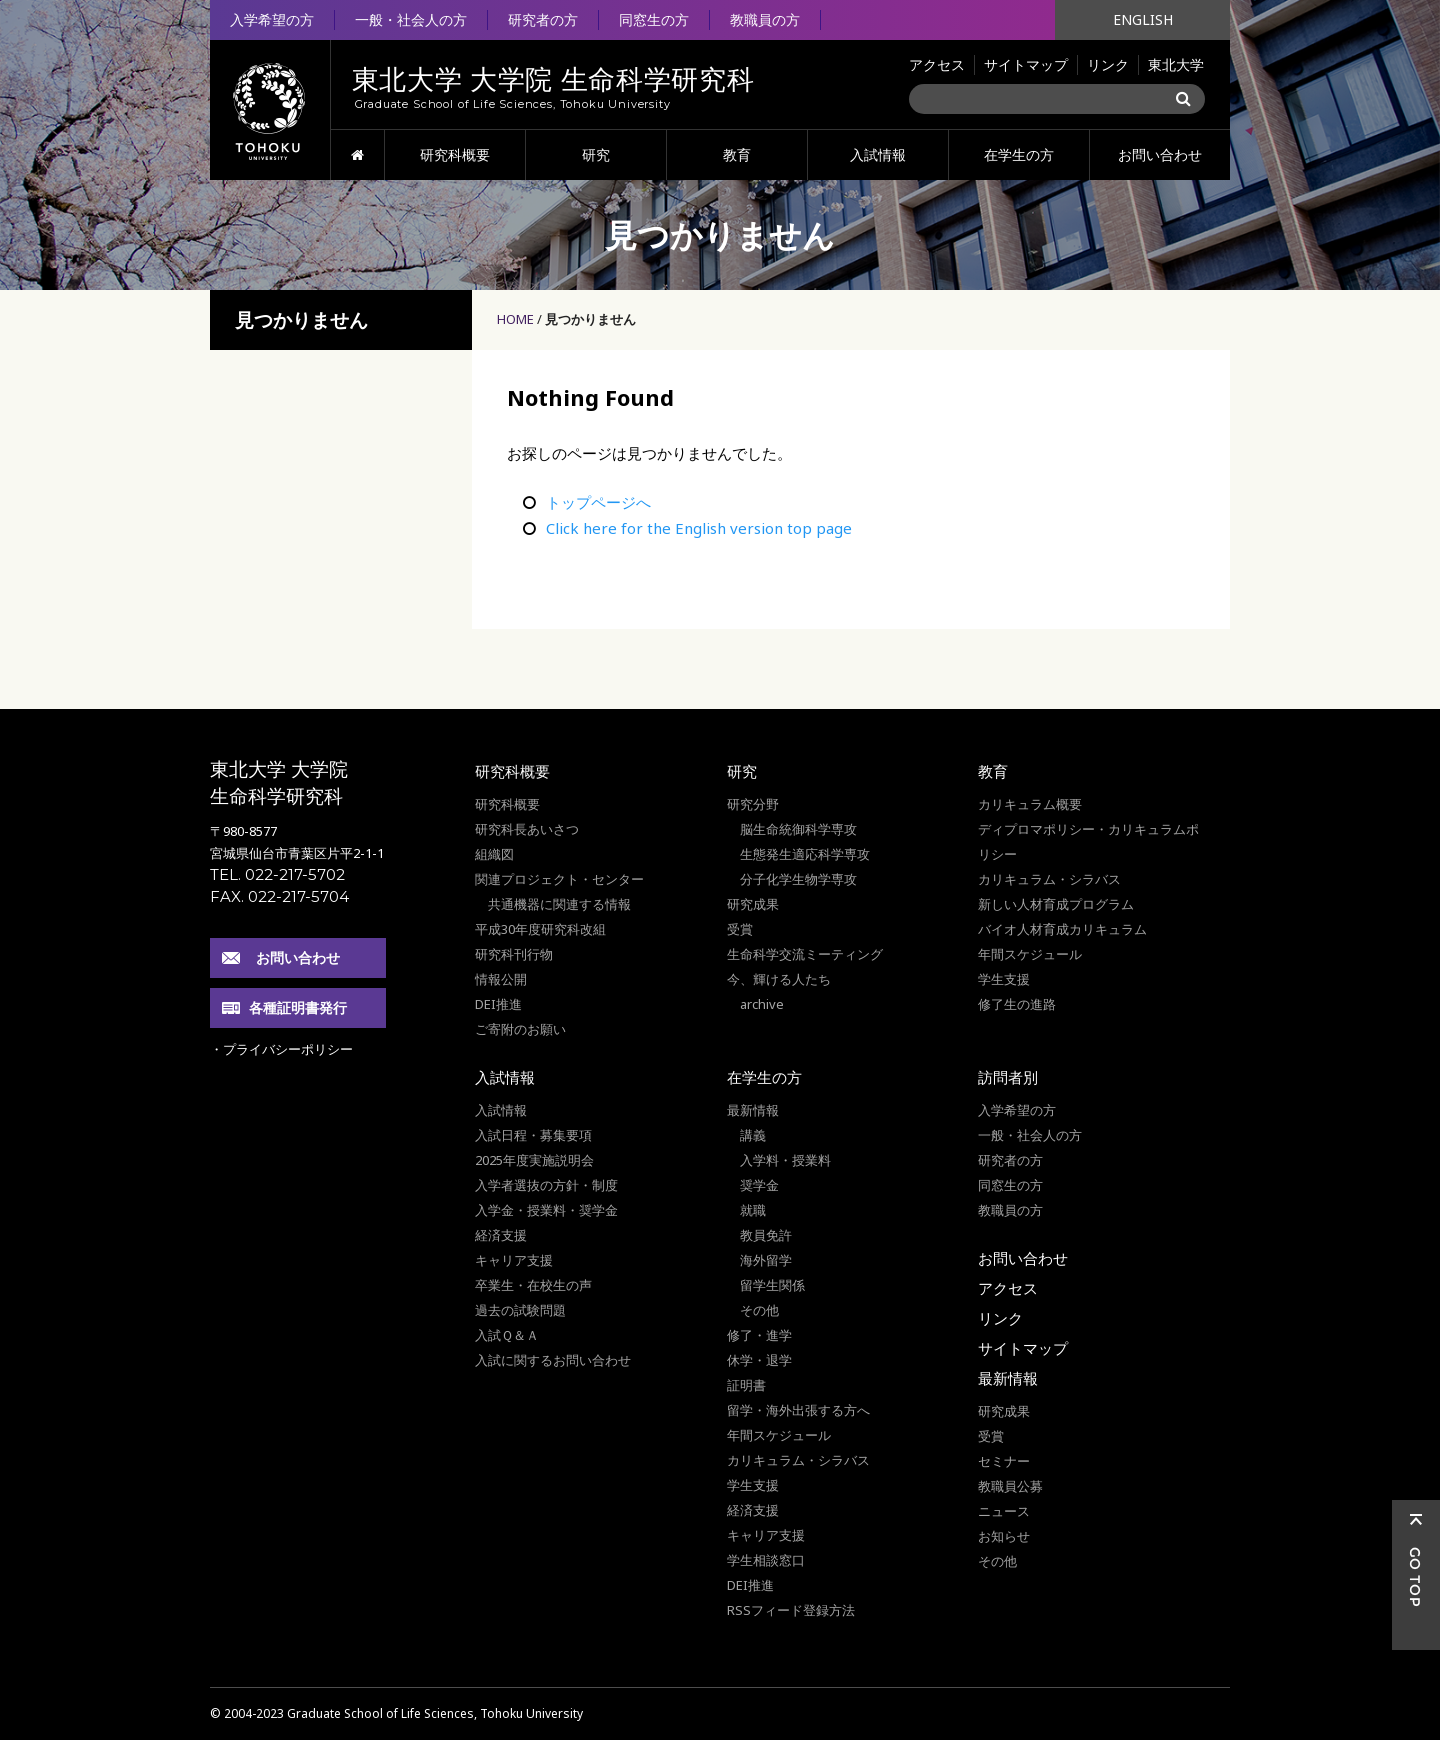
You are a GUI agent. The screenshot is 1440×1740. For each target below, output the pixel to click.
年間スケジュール (1030, 954)
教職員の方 (765, 19)
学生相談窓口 (766, 1560)
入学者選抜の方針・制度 (546, 1185)
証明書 (746, 1385)
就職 (753, 1210)
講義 (753, 1135)
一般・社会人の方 (411, 19)
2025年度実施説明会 (534, 1160)
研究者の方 (543, 19)
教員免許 (766, 1235)
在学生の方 (1019, 154)
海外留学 (766, 1260)
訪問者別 (1008, 1077)
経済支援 (501, 1235)
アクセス (937, 64)
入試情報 (878, 154)
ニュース (1004, 1511)
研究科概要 (455, 154)
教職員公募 (1010, 1486)
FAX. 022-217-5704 (279, 896)
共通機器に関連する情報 (559, 904)
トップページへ (598, 502)
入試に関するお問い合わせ (553, 1360)
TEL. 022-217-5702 (277, 874)
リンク (1108, 64)
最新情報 (753, 1110)
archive (762, 1004)
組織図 (494, 854)
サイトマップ (1026, 64)
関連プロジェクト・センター (559, 879)
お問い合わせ (1160, 154)
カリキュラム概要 (1030, 804)
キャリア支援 (514, 1260)
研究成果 (753, 904)
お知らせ (1004, 1536)
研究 (596, 154)
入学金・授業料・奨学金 (546, 1210)
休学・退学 (759, 1360)
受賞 (740, 929)
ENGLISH (1143, 19)
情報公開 (501, 979)
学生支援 (1004, 979)
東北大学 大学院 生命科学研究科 (279, 782)
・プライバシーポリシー (281, 1049)
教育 (737, 154)
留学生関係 (772, 1285)
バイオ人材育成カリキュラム (1062, 929)
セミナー (1004, 1461)
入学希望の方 (272, 19)
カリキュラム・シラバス (1049, 879)
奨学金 (759, 1185)
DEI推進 (498, 1004)
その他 (759, 1310)
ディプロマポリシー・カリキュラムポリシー (1088, 841)
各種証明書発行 (298, 1007)
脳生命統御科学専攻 (798, 829)
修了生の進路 (1017, 1004)
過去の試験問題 (520, 1310)
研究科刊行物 (514, 954)
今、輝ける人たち (779, 979)
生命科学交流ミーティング (805, 954)
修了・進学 (759, 1335)
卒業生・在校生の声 (533, 1285)
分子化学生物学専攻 (798, 879)
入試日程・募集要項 (533, 1135)
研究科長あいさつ (527, 829)
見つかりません (590, 319)
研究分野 (753, 804)
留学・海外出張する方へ (798, 1410)
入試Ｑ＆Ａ (507, 1335)
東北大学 (1176, 64)
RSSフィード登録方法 (791, 1610)
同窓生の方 (654, 19)
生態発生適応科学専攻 (805, 854)
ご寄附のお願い (520, 1029)
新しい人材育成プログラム (1056, 904)
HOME (357, 155)
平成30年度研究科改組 (540, 929)
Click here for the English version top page (699, 528)
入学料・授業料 (785, 1160)
